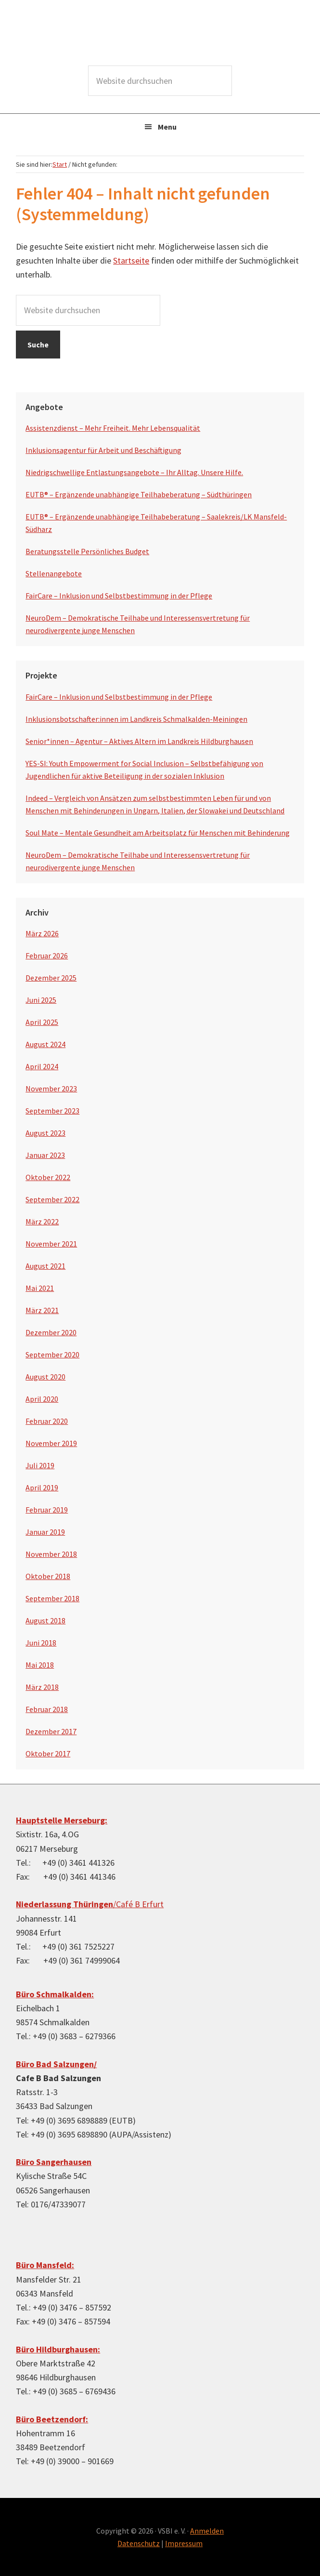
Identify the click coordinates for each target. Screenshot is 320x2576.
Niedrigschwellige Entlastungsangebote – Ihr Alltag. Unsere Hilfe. (134, 472)
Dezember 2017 (51, 1731)
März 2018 (42, 1687)
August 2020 (45, 1376)
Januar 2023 (45, 1155)
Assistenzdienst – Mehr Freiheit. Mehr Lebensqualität (113, 428)
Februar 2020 (47, 1421)
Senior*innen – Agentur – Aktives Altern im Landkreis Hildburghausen (139, 741)
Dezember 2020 (51, 1332)
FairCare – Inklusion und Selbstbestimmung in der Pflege (119, 595)
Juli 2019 (40, 1465)
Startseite (131, 260)
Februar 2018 (47, 1709)
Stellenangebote (54, 573)
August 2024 (45, 1044)
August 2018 (45, 1620)
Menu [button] (167, 127)
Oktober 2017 (48, 1753)
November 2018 (51, 1554)
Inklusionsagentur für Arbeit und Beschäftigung (103, 450)
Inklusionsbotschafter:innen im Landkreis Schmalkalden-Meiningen (136, 719)
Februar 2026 (47, 955)
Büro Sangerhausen (53, 2161)
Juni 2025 (41, 1000)
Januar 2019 (45, 1532)
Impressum (184, 2543)
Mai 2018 (40, 1665)
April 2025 (42, 1022)
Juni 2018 (41, 1642)
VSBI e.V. (160, 34)
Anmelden (207, 2531)
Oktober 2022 (48, 1177)
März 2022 (42, 1221)
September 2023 (52, 1110)
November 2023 (51, 1088)
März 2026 (42, 933)
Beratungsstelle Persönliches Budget (87, 551)
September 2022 (52, 1199)
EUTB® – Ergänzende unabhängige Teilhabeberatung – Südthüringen (139, 494)
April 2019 (42, 1487)
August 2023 (45, 1133)
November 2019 (51, 1443)
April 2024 (42, 1066)
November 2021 (51, 1243)
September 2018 (52, 1598)
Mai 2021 (40, 1288)
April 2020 (42, 1399)
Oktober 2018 (48, 1576)
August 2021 (45, 1266)
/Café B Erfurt (90, 1904)
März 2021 (42, 1310)
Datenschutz (138, 2543)
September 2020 (52, 1354)
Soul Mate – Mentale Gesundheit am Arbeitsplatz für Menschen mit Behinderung (158, 832)
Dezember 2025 (51, 978)
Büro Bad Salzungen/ (56, 2064)
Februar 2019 (47, 1509)
